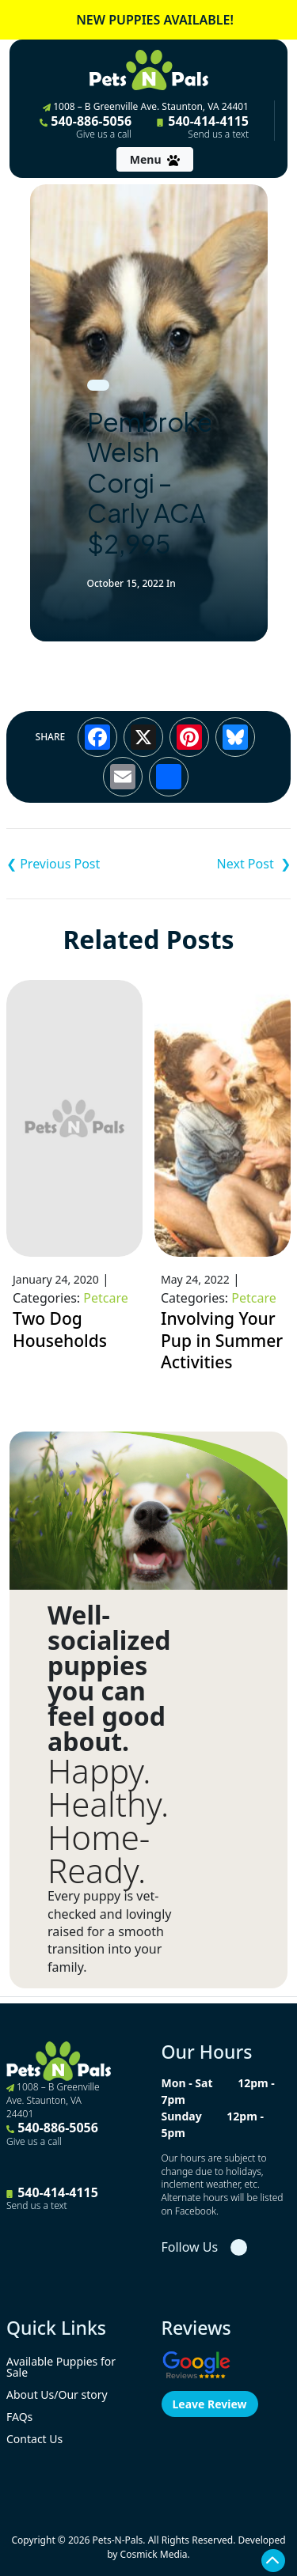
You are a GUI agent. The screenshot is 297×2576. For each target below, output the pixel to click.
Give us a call (103, 134)
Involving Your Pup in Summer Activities (222, 1340)
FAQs (19, 2416)
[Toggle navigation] (154, 159)
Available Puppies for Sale (61, 2367)
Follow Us (190, 2247)
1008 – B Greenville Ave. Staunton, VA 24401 (146, 106)
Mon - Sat (187, 2082)
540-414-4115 (203, 126)
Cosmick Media (154, 2554)
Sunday (182, 2116)
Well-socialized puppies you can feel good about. (109, 1678)
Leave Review (210, 2403)
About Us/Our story (57, 2394)
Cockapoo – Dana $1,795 (77, 863)
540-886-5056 (85, 126)
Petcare (105, 1298)
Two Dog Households (60, 1329)
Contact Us (34, 2438)
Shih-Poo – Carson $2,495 (220, 863)
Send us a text (218, 134)
